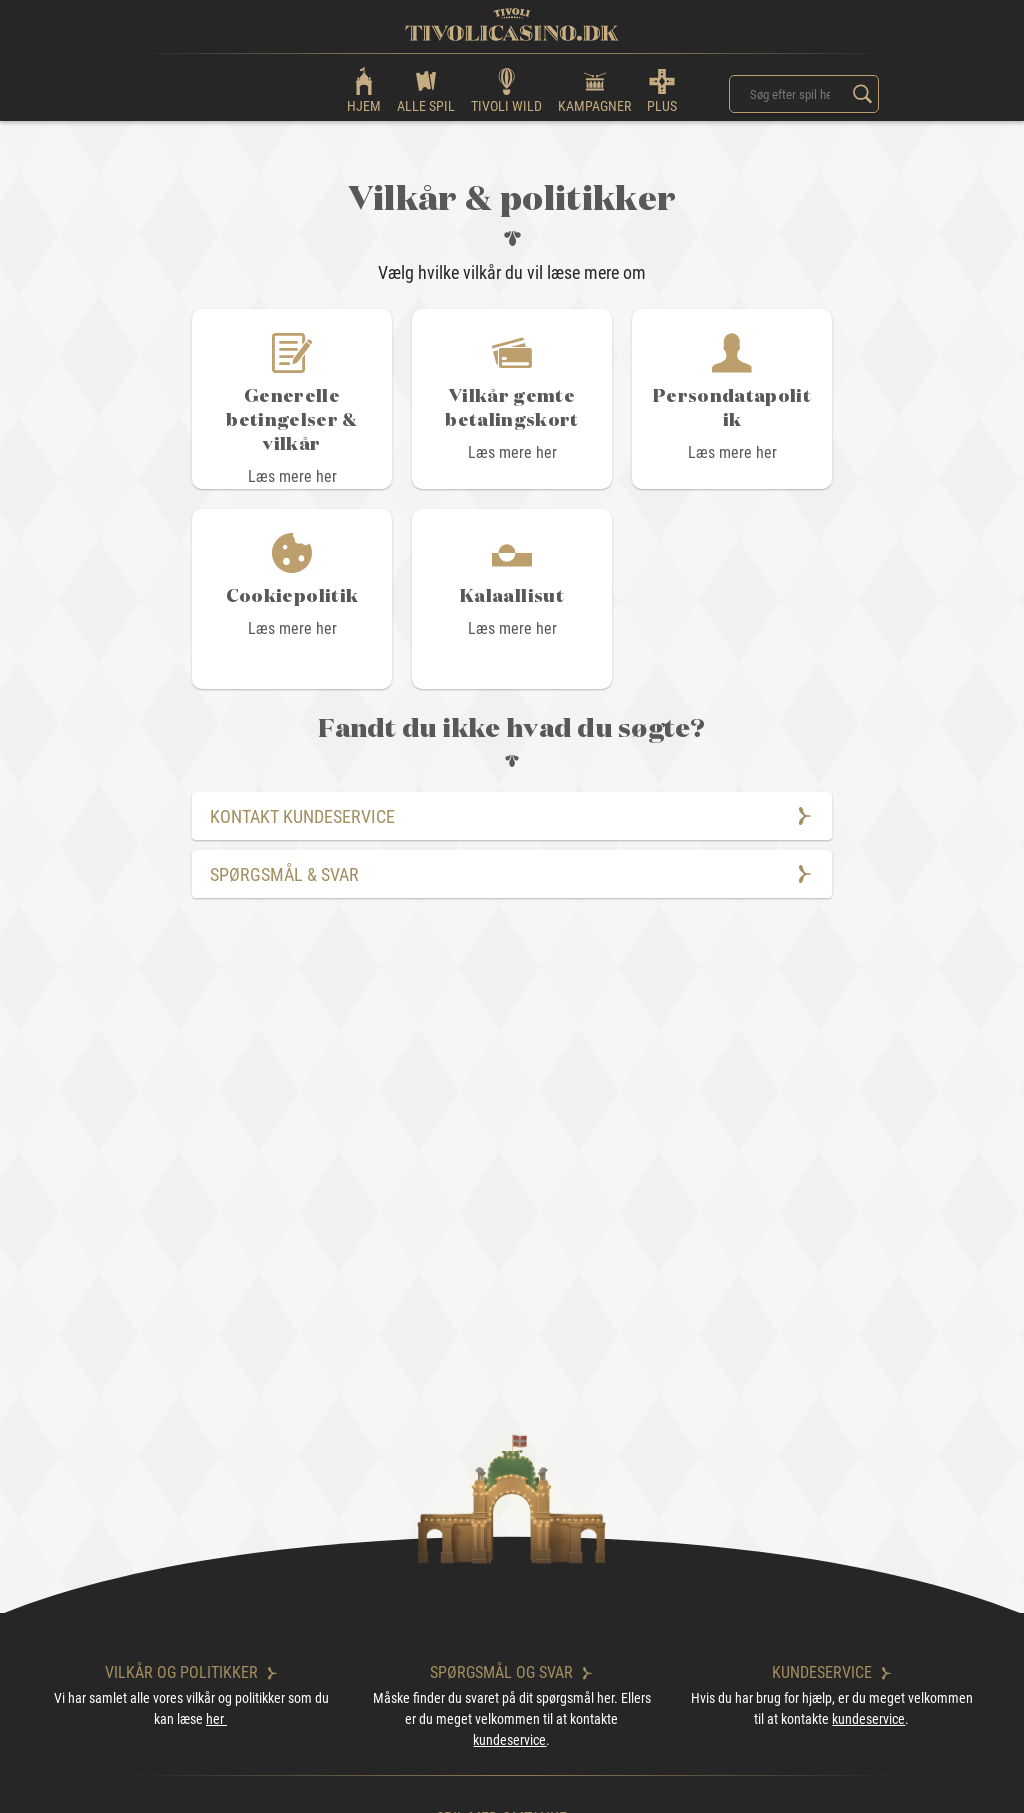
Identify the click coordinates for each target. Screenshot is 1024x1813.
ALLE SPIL (426, 89)
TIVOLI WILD (506, 89)
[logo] (512, 24)
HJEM (364, 89)
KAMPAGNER (594, 89)
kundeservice (509, 1740)
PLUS (662, 89)
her (216, 1719)
